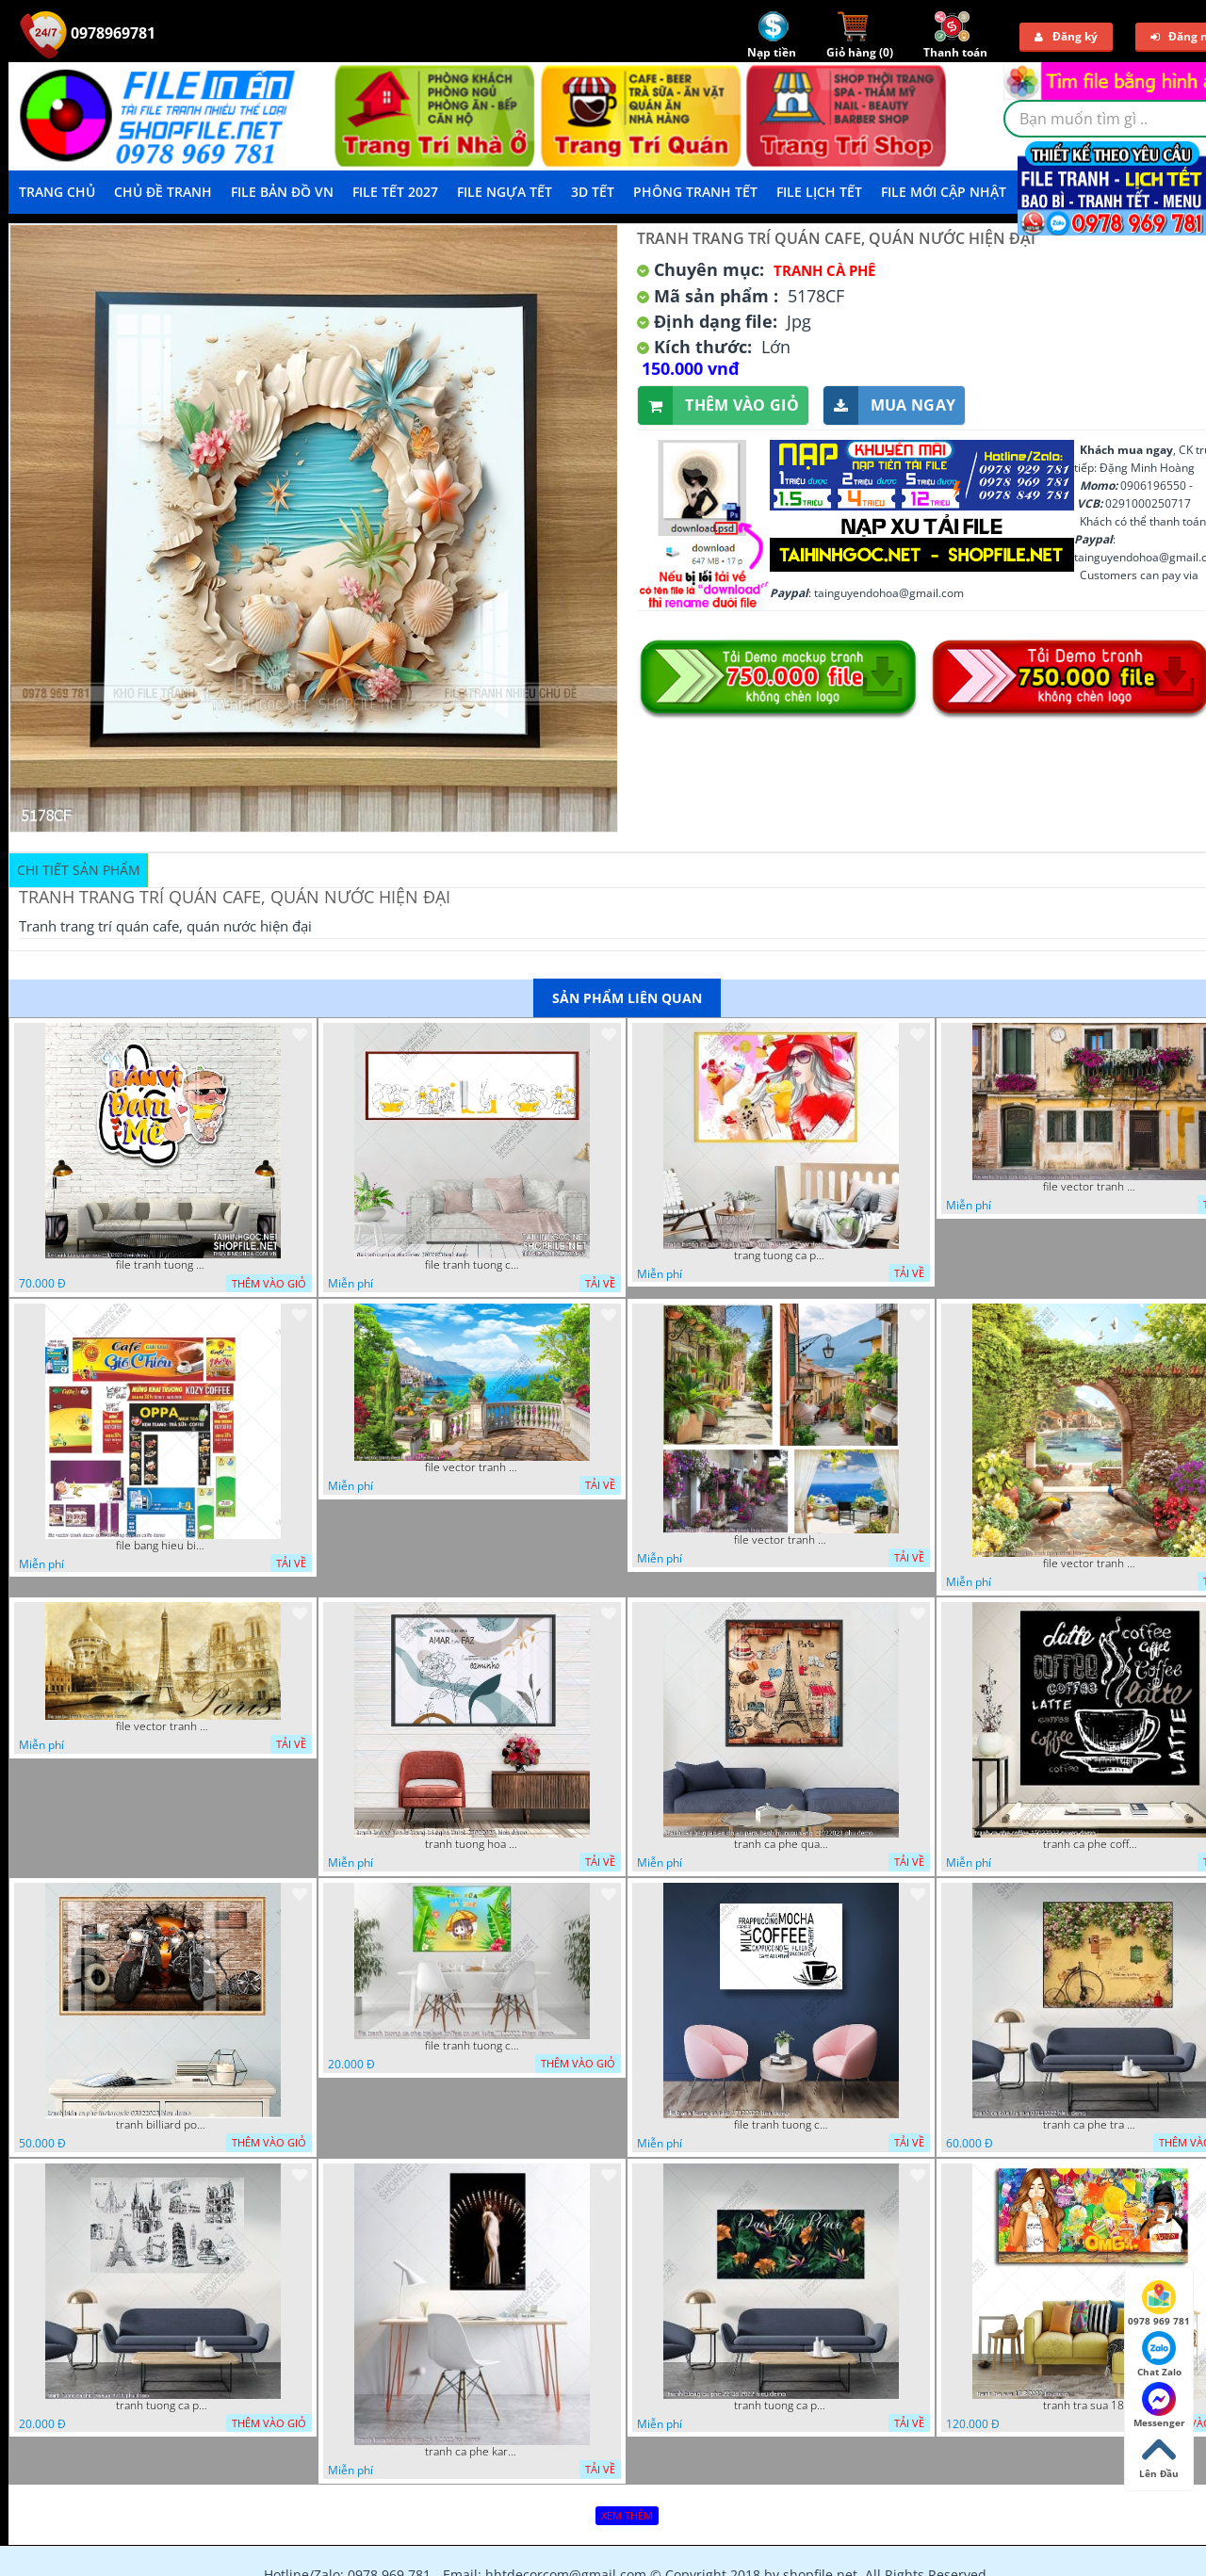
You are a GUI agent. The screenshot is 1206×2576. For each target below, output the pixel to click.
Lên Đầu (1159, 2456)
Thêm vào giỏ (718, 405)
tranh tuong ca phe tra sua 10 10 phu (163, 2405)
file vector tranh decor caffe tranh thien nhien (1090, 1563)
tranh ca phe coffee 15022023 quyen (1090, 1844)
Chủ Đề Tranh (163, 192)
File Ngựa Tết (504, 192)
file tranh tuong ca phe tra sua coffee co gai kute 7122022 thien (472, 2045)
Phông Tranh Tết (695, 192)
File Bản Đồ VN (282, 192)
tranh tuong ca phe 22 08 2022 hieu (781, 2405)
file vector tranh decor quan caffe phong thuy (781, 1540)
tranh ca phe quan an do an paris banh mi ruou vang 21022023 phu (781, 1844)
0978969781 (87, 33)
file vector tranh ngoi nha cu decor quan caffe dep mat (1090, 1186)
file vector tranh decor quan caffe (472, 1467)
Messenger (1159, 2405)
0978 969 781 (1159, 2303)
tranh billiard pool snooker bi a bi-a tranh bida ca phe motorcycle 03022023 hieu (163, 2124)
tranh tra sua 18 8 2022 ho (1090, 2405)
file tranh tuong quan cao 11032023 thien (163, 1265)
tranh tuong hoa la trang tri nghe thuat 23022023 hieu (472, 1844)
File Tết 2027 (395, 192)
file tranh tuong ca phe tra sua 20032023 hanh (472, 1265)
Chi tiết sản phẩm (78, 870)
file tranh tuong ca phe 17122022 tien (781, 2124)
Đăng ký (1066, 36)
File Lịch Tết (819, 192)
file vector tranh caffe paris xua (163, 1726)
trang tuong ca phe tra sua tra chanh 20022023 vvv (781, 1255)
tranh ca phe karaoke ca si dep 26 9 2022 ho (472, 2451)
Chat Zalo (1159, 2354)
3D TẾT (592, 192)
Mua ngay (889, 405)
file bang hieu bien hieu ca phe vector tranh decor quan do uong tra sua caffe (163, 1545)
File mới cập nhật (943, 192)
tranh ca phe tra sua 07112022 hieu (1090, 2124)
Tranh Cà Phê (824, 270)
